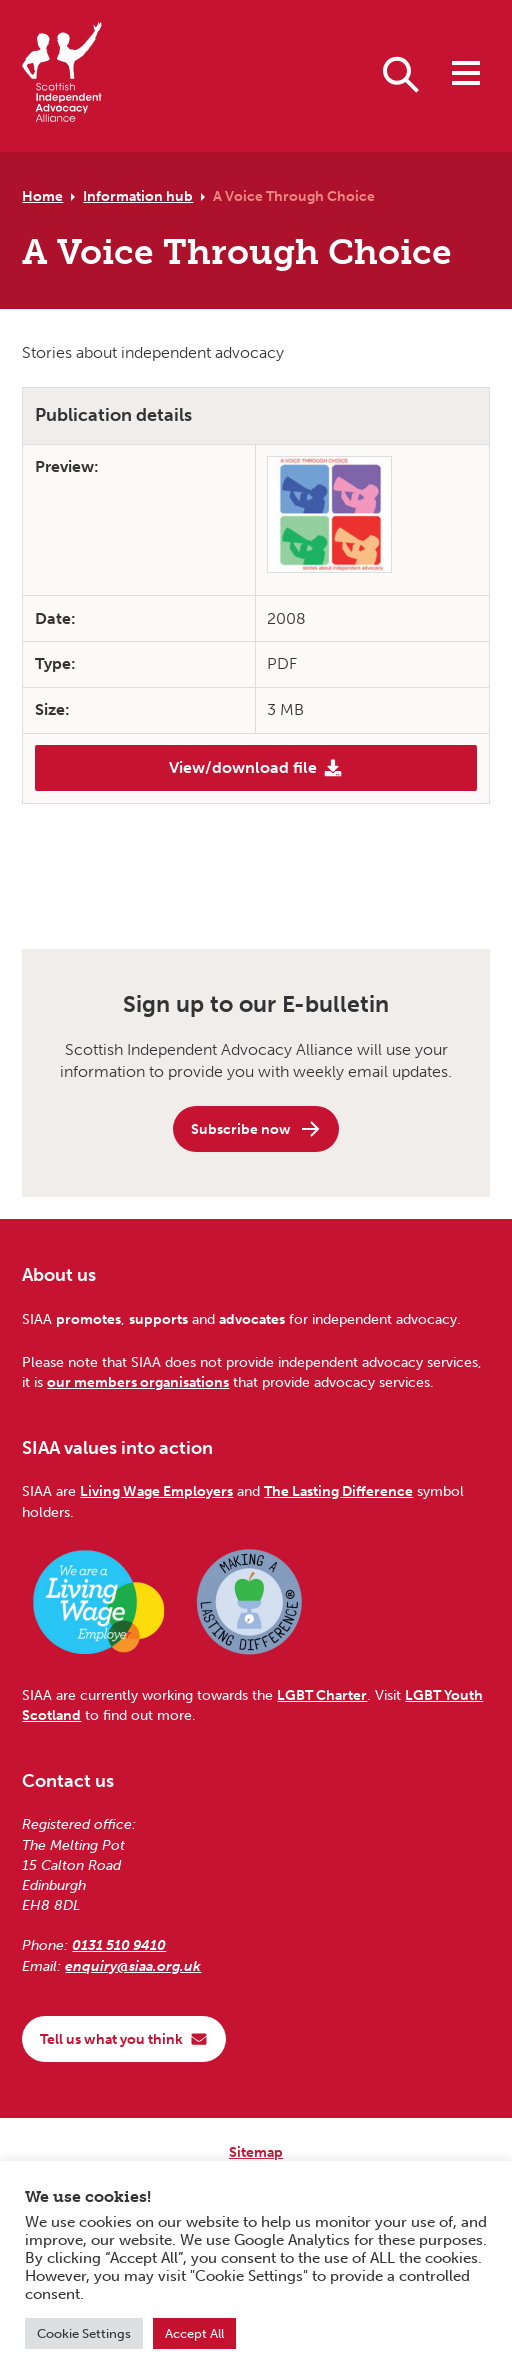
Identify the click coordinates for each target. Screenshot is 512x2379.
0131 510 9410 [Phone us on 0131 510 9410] (119, 1945)
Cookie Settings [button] (84, 2333)
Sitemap (256, 2152)
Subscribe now (256, 1129)
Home (42, 196)
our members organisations (138, 1382)
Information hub (138, 196)
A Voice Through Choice (294, 196)
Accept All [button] (194, 2333)
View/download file (256, 768)
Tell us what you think (124, 2039)
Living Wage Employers (156, 1491)
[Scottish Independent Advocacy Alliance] (62, 75)
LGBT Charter (322, 1695)
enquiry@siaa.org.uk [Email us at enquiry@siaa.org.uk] (133, 1966)
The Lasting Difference (338, 1491)
